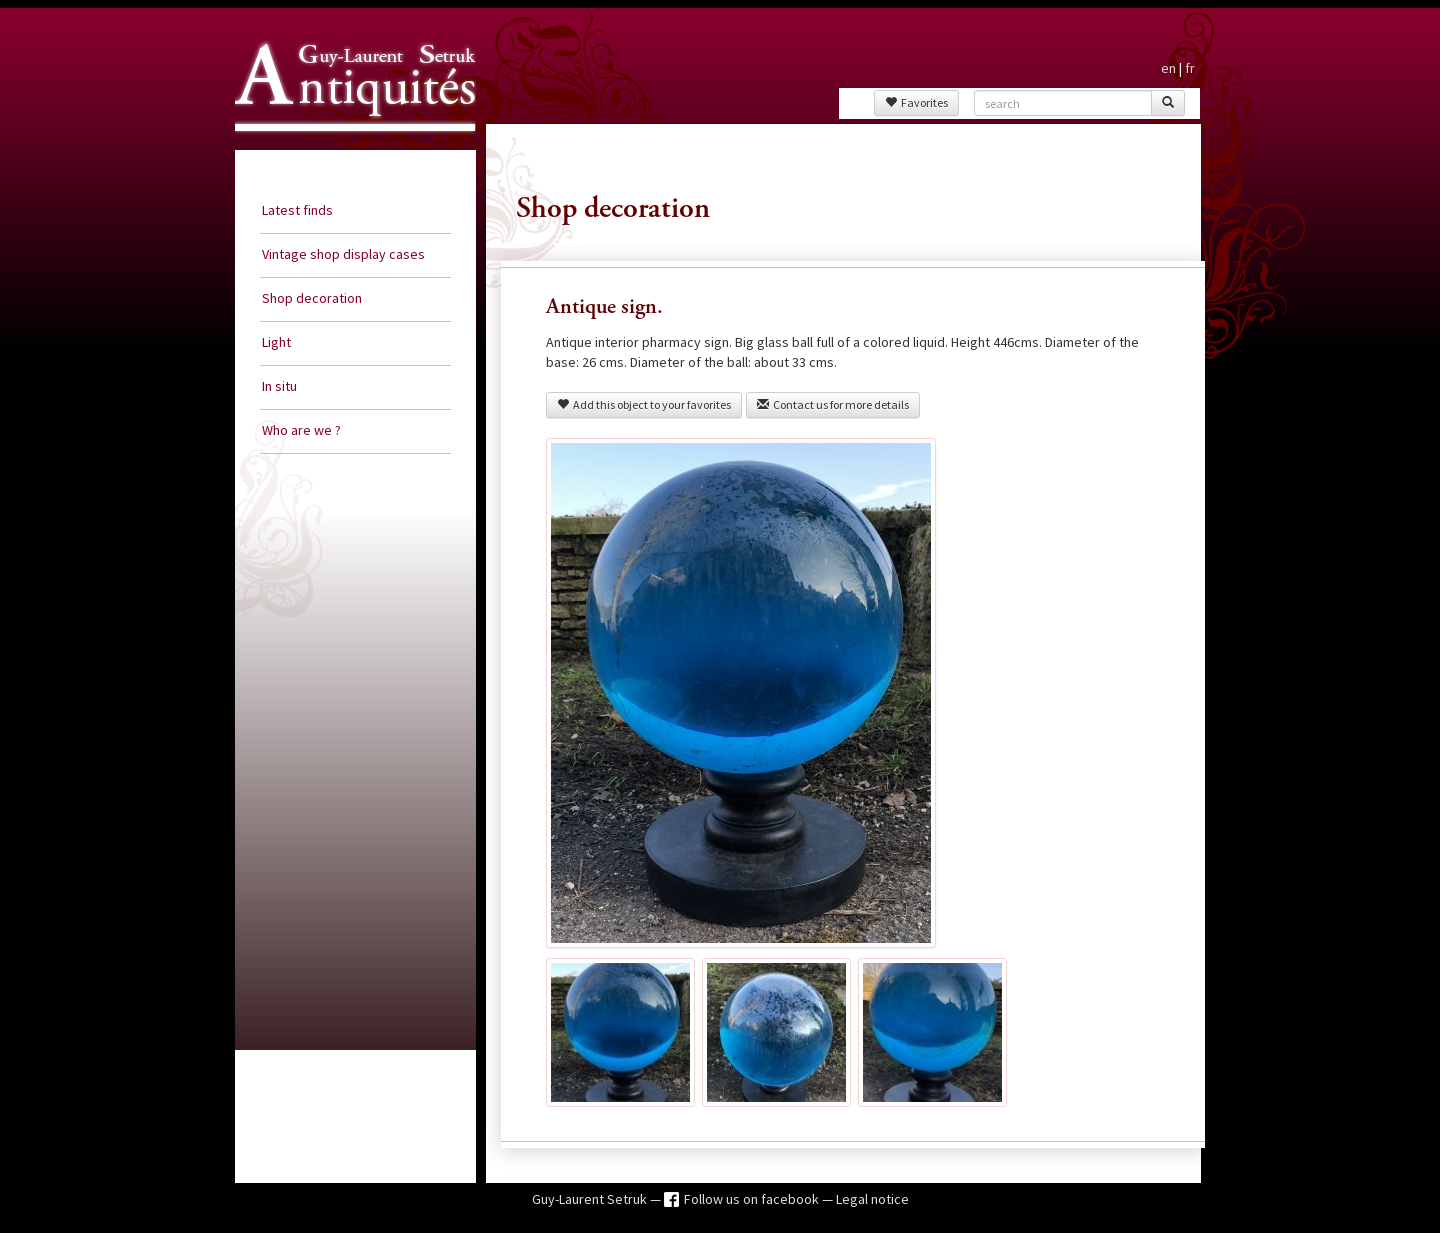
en (1168, 68)
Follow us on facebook (753, 1199)
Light (276, 342)
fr (1190, 68)
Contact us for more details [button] (833, 404)
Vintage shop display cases (343, 254)
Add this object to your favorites (644, 404)
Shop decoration (312, 298)
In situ (279, 386)
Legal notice (872, 1199)
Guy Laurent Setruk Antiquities (349, 149)
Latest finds (297, 210)
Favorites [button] (916, 102)
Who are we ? (301, 430)
